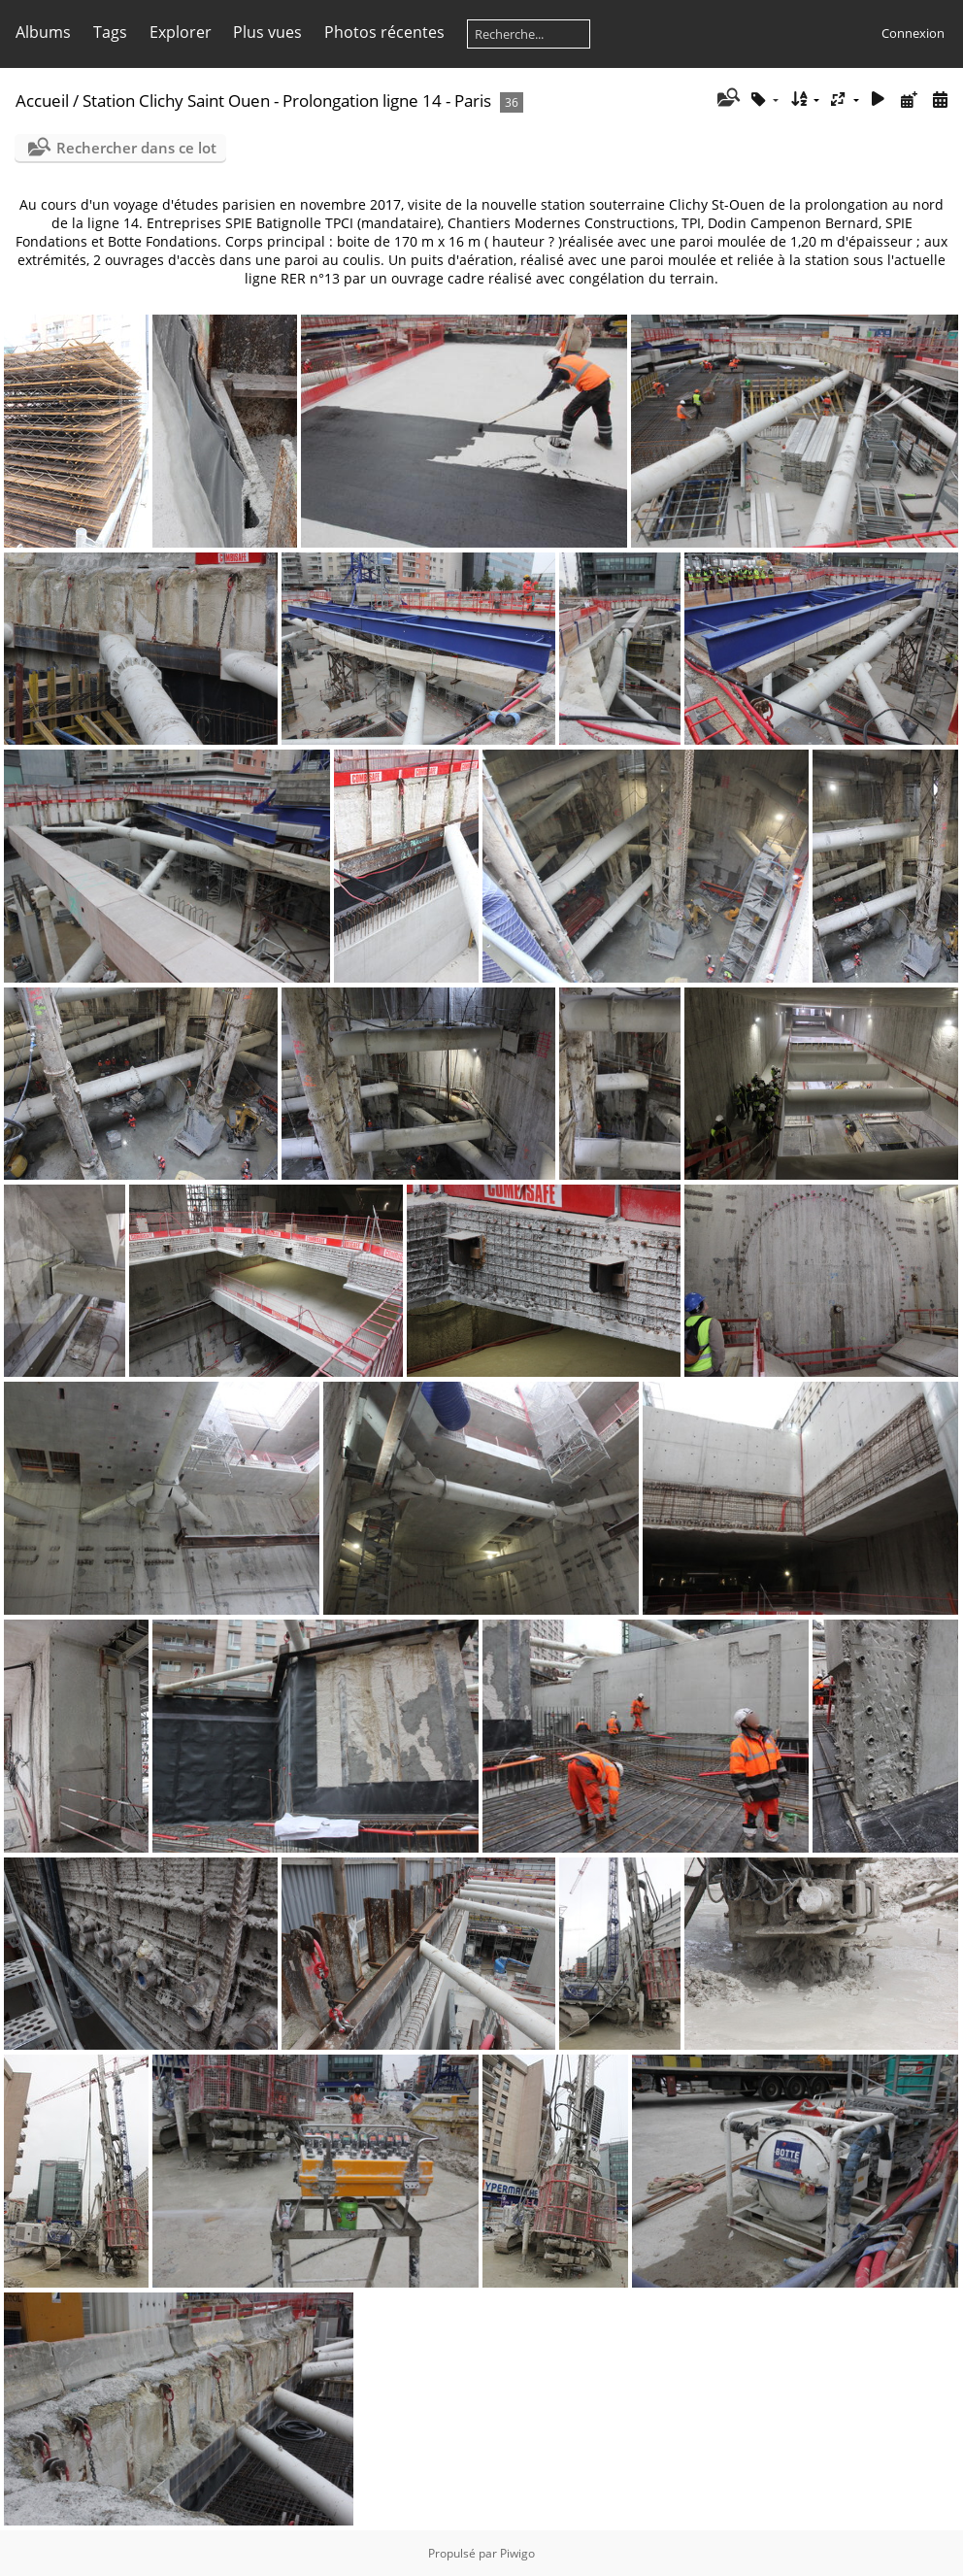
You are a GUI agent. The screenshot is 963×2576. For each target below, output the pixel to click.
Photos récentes (384, 32)
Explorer (180, 32)
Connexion (913, 33)
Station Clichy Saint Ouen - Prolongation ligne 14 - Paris (287, 100)
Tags (110, 32)
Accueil (42, 100)
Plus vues (267, 32)
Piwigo (517, 2553)
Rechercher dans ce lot (136, 147)
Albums (43, 32)
